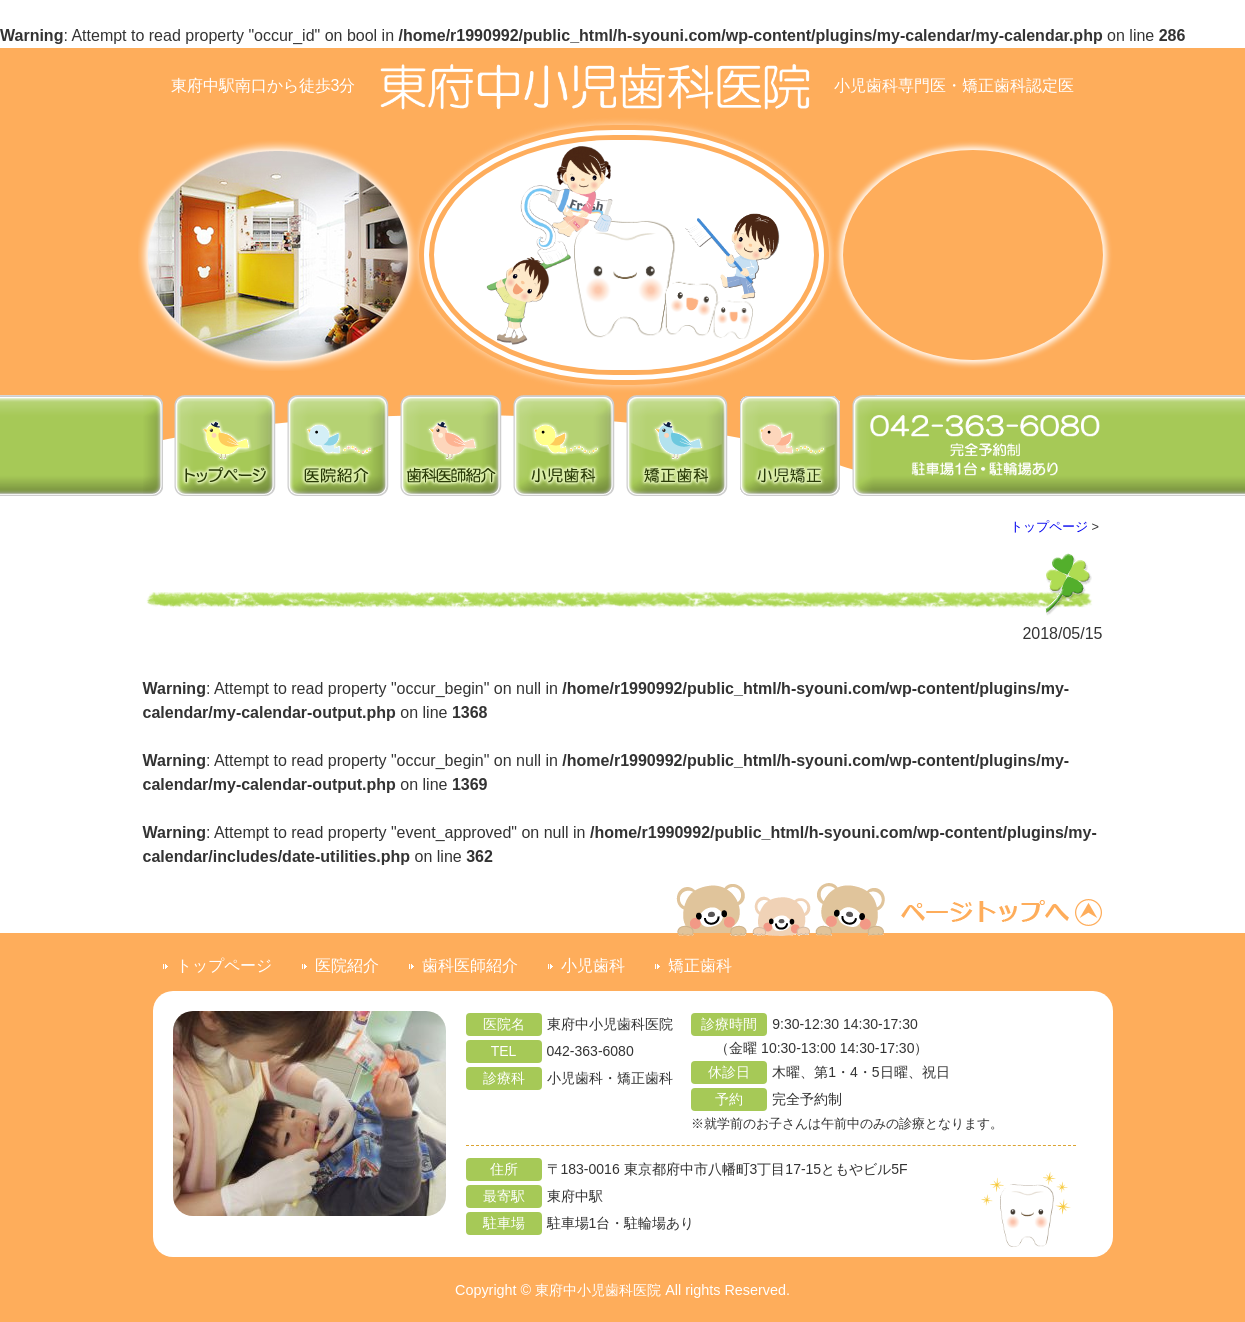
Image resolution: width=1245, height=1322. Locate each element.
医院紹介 (347, 965)
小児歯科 (593, 965)
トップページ (1049, 526)
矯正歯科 (700, 965)
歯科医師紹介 (470, 965)
